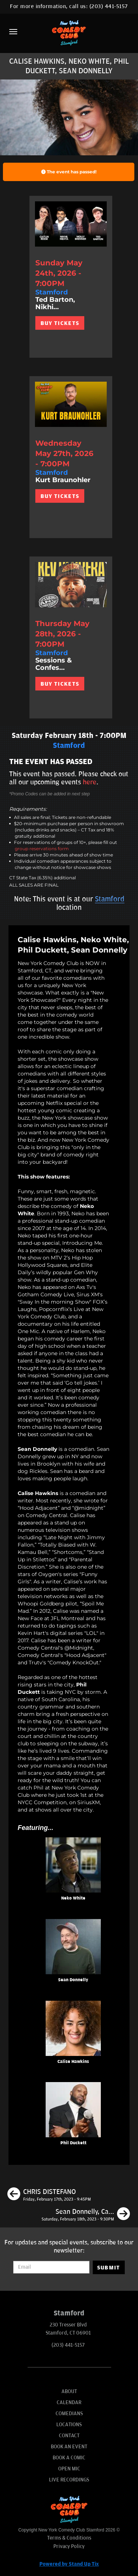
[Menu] (13, 32)
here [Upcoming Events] (89, 782)
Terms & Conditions (69, 2538)
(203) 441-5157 (108, 6)
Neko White (73, 1898)
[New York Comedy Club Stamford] (69, 32)
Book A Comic (69, 2458)
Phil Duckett (73, 2143)
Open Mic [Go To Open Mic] (69, 2469)
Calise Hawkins (73, 2061)
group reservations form (42, 848)
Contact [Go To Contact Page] (69, 2435)
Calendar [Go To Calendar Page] (69, 2402)
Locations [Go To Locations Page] (69, 2424)
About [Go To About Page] (69, 2391)
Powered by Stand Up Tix (69, 2564)
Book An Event (69, 2447)
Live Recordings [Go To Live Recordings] (69, 2480)
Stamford (109, 899)
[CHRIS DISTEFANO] (49, 2195)
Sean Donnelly (73, 1980)
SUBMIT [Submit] (108, 2267)
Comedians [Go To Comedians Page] (69, 2413)
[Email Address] (51, 2267)
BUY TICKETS (59, 323)
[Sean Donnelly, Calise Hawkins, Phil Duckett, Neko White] (86, 2215)
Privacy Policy (69, 2546)
